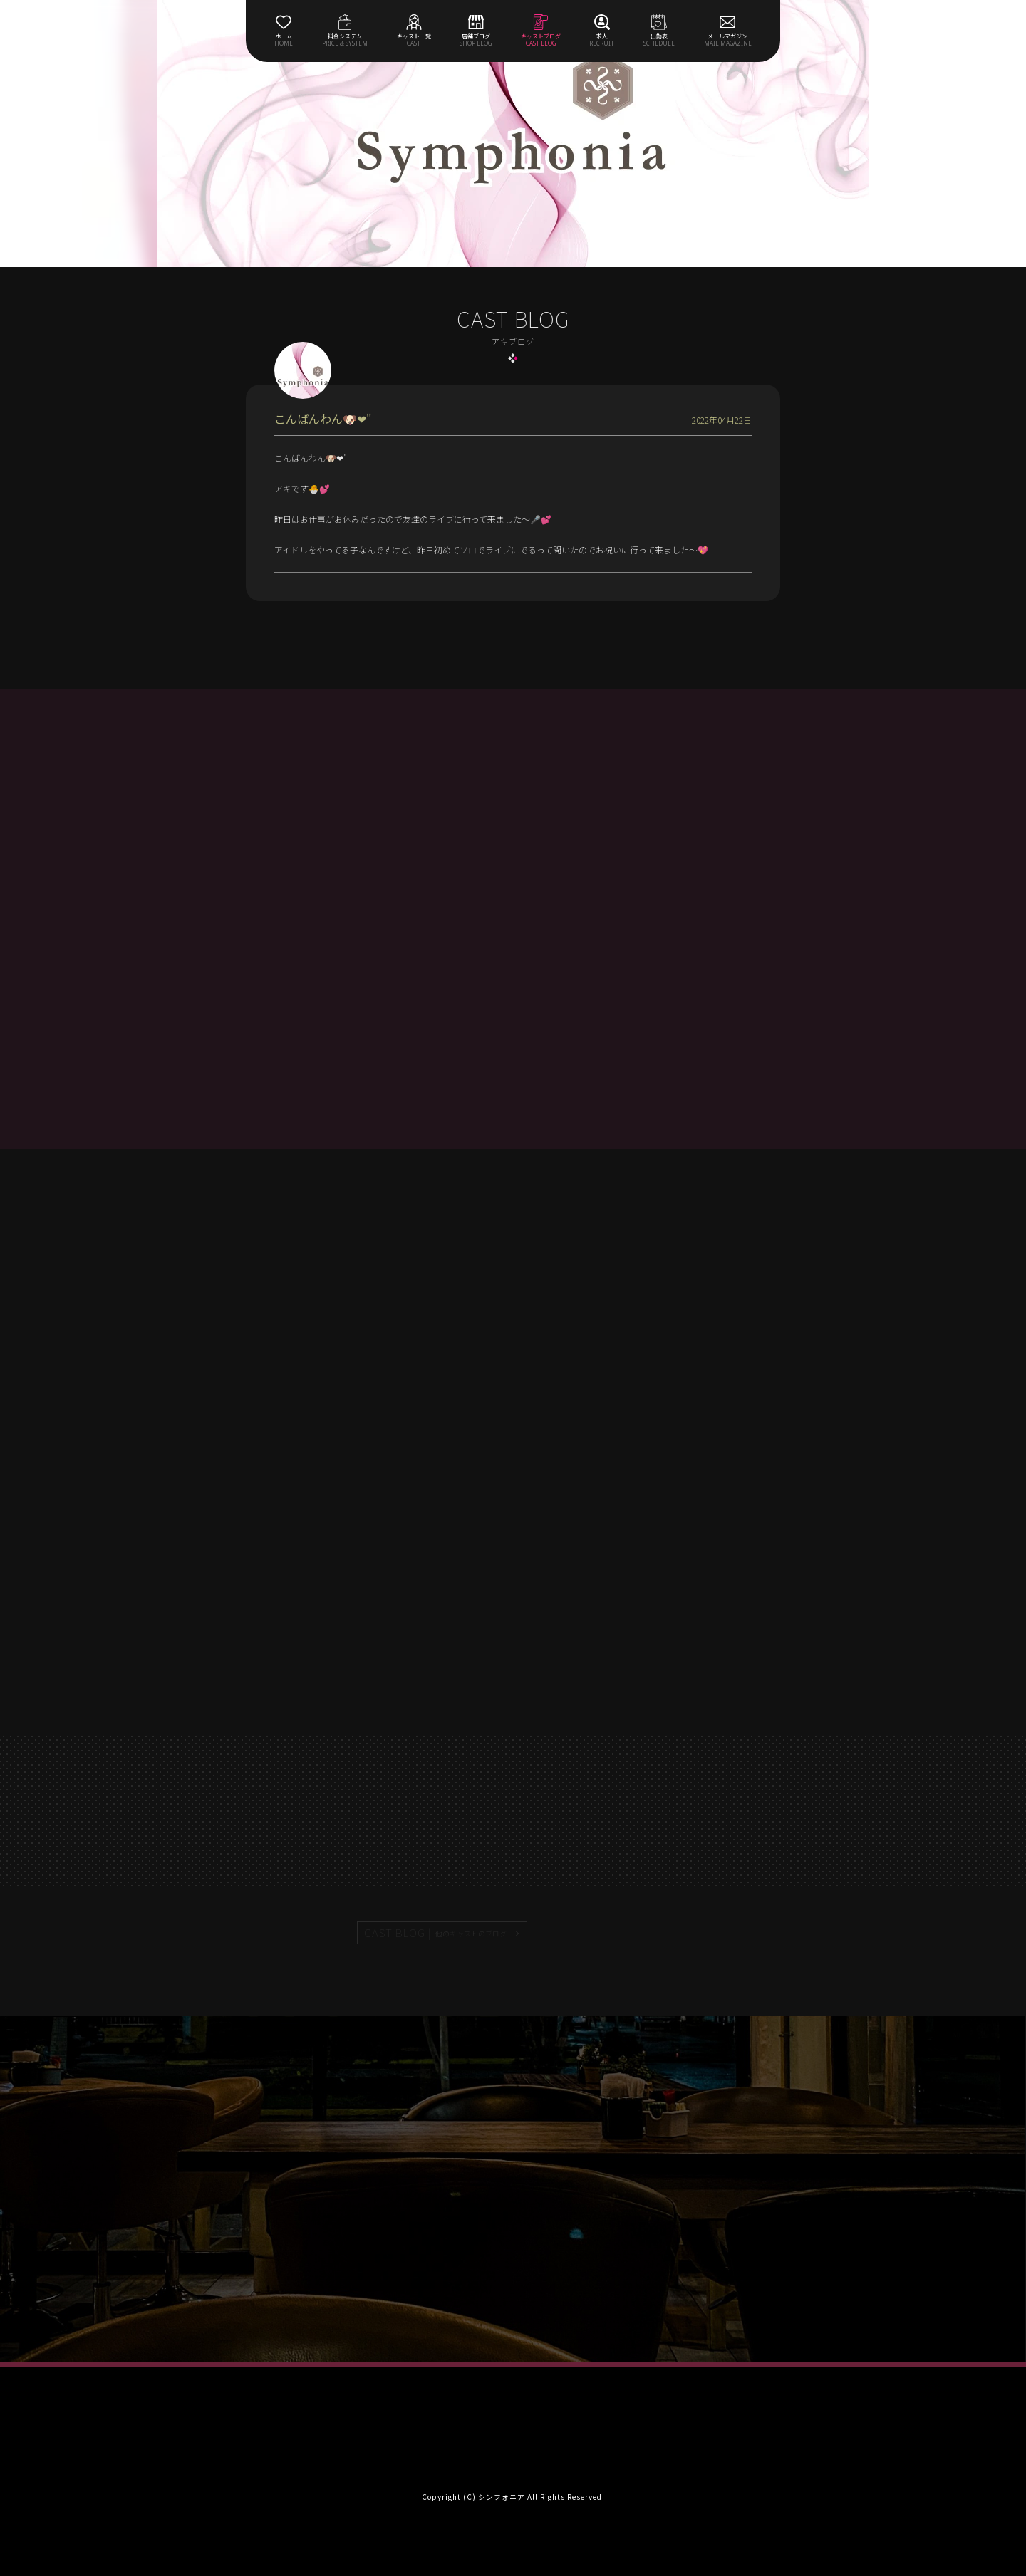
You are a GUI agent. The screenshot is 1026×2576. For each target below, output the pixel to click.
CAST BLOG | (436, 1933)
